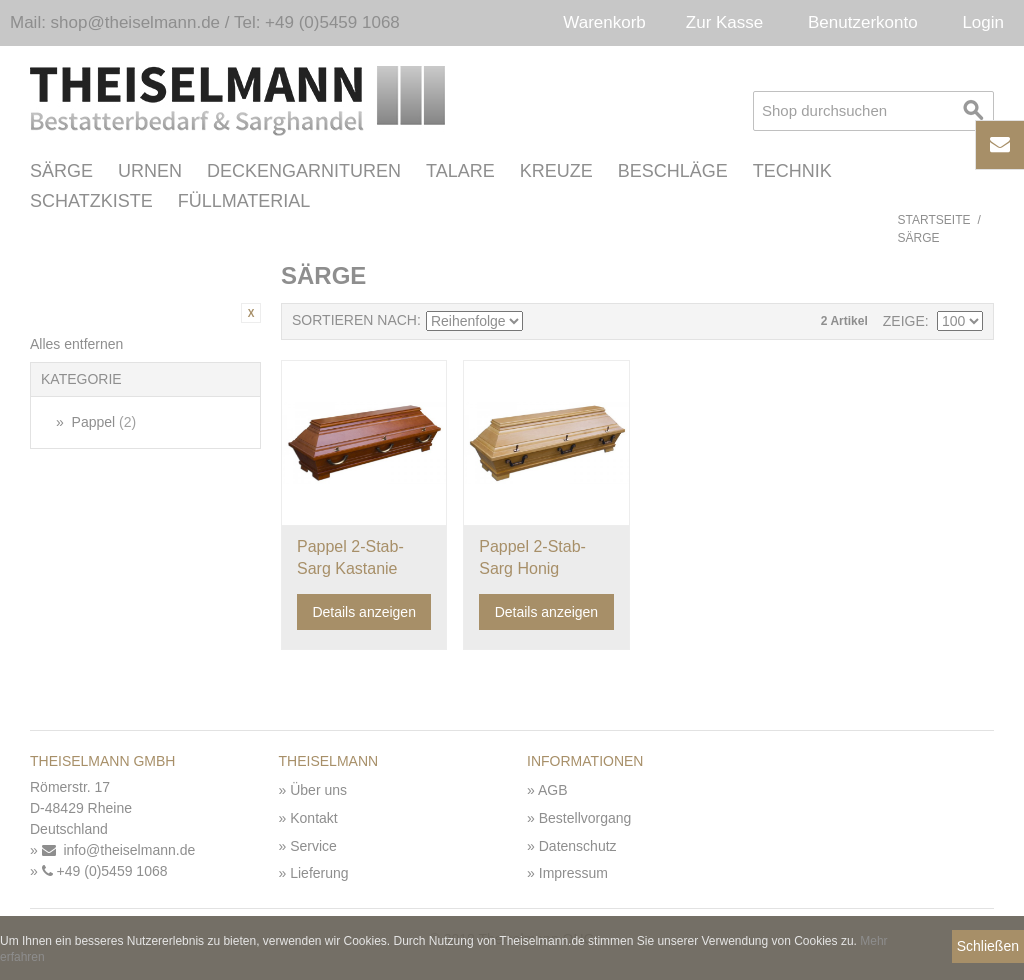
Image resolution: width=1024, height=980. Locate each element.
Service (313, 846)
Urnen (150, 171)
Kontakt (313, 818)
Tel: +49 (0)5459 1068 (317, 22)
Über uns (318, 790)
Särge (61, 171)
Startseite (934, 220)
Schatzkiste (91, 201)
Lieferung (319, 873)
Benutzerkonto (863, 22)
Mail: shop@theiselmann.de (115, 22)
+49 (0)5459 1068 (105, 871)
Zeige (904, 321)
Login (983, 22)
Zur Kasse (724, 22)
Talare (460, 171)
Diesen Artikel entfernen (251, 313)
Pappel (102, 422)
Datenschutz (578, 846)
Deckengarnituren (304, 171)
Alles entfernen (76, 344)
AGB (553, 790)
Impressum (573, 873)
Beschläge (673, 171)
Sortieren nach (354, 320)
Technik (792, 171)
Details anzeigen (364, 612)
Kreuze (556, 171)
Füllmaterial (244, 201)
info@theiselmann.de (119, 850)
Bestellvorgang (585, 818)
